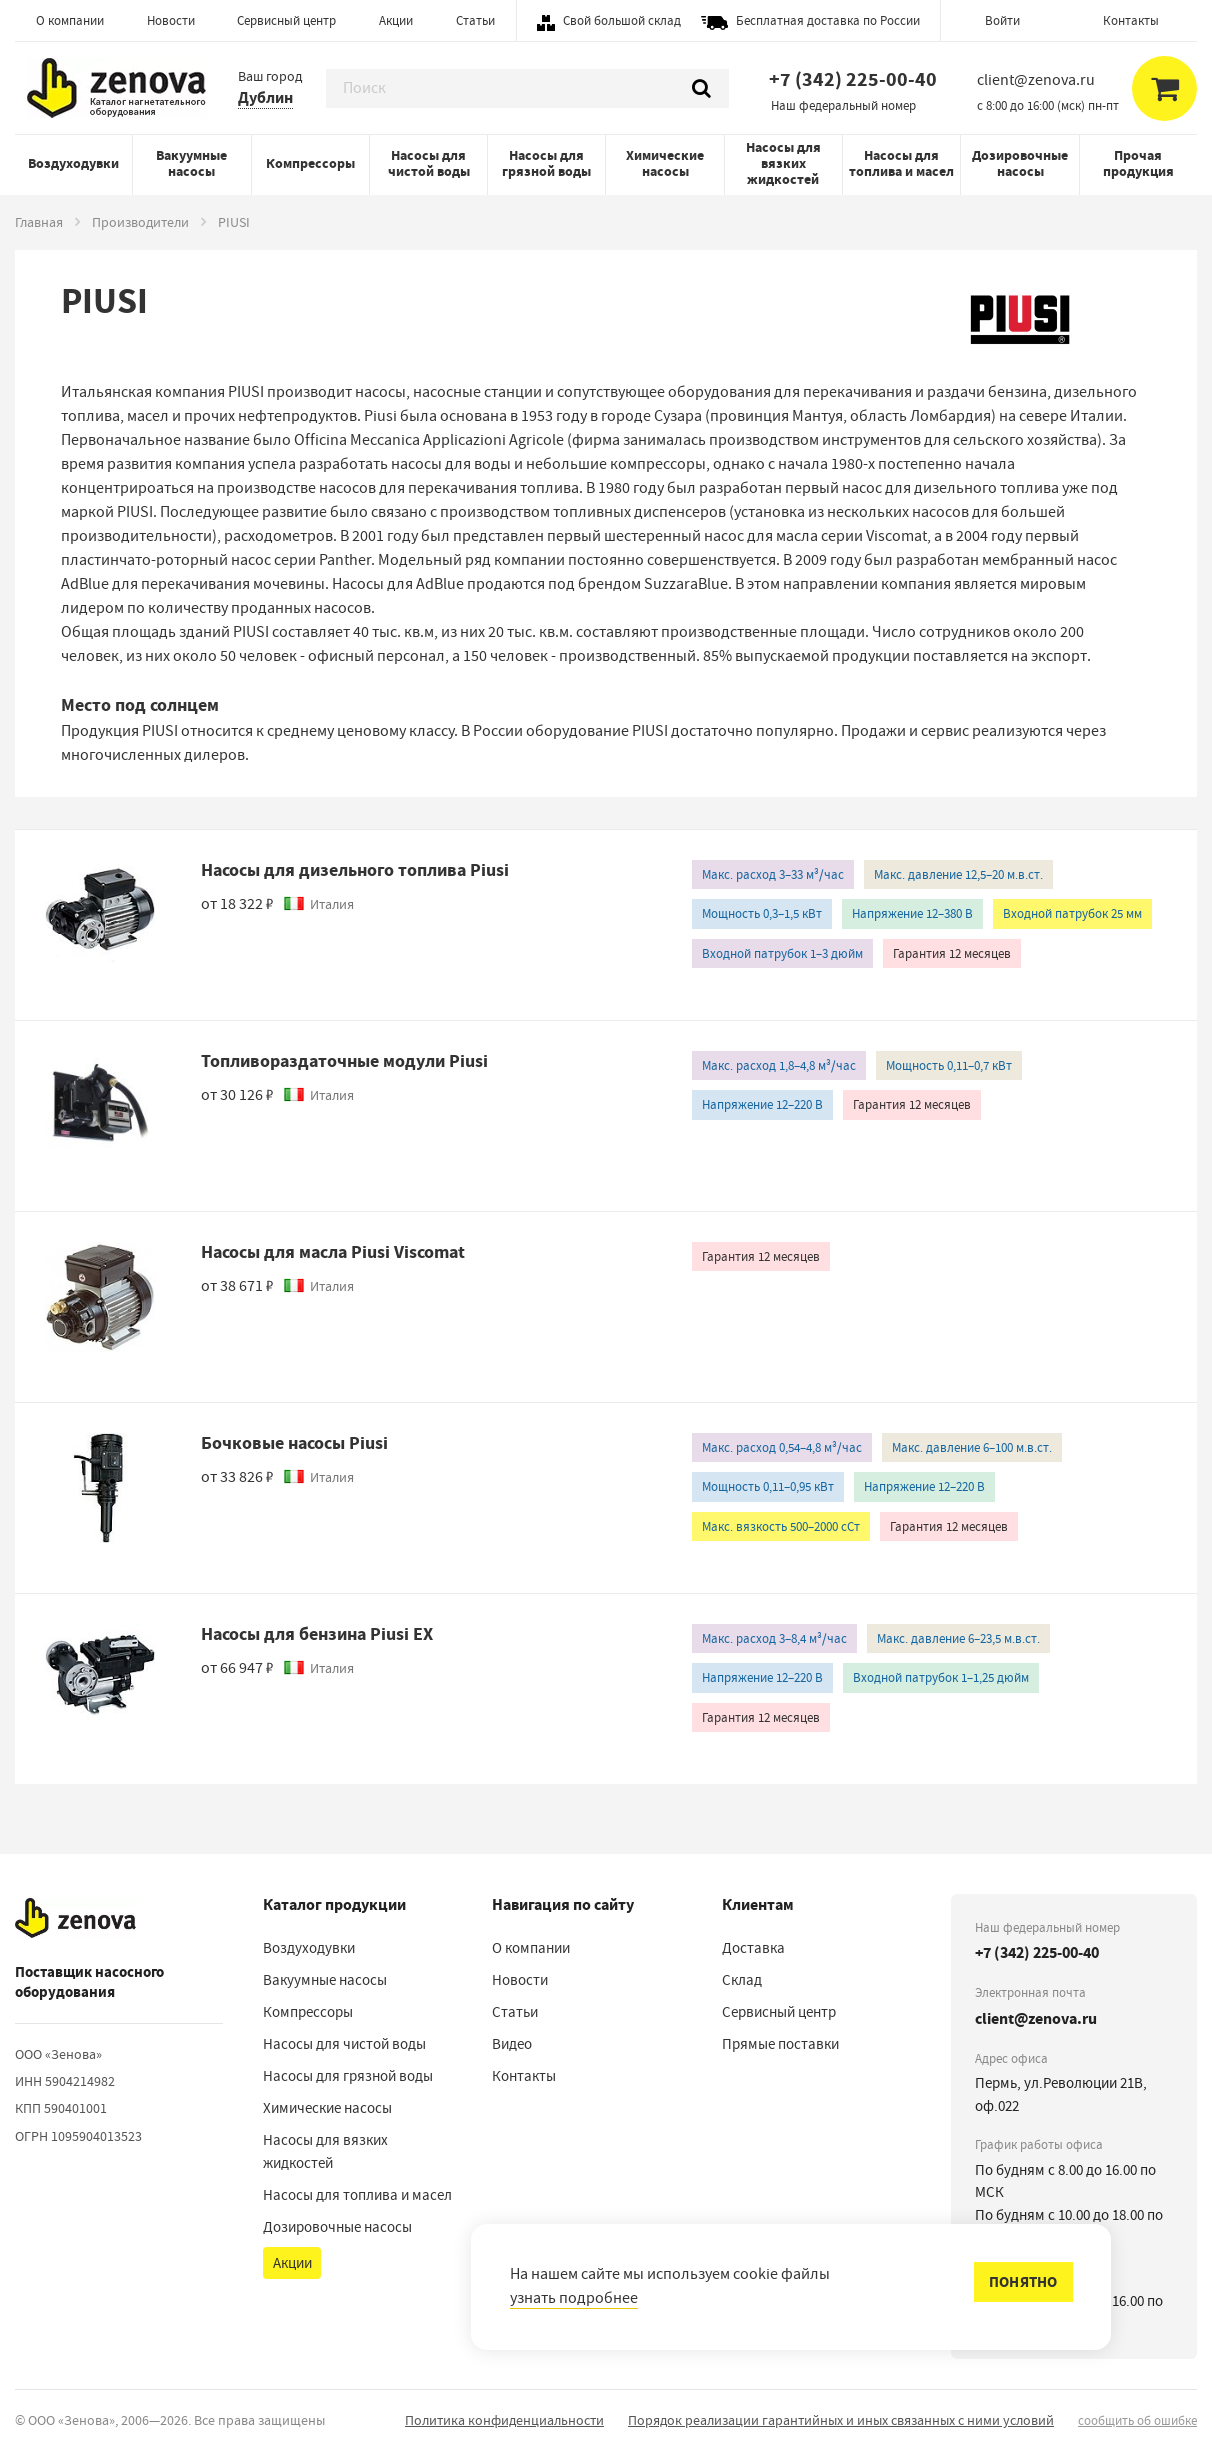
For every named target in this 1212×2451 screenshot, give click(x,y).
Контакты (1131, 20)
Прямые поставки (780, 2044)
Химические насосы (665, 163)
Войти (1002, 20)
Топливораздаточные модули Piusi (344, 1061)
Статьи (475, 20)
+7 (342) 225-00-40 (853, 79)
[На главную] (75, 1919)
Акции (396, 20)
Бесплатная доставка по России (828, 20)
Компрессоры (310, 163)
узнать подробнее (574, 2298)
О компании (70, 20)
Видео (512, 2044)
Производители (140, 222)
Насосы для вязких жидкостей (783, 163)
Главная (39, 222)
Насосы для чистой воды (429, 163)
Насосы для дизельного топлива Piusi (355, 870)
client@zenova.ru (1036, 2018)
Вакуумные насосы (191, 163)
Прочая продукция (1138, 163)
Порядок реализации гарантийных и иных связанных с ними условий (841, 2420)
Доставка (753, 1948)
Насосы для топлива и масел (901, 163)
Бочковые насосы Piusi (294, 1443)
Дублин (265, 97)
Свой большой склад (622, 20)
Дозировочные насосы (1020, 163)
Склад (742, 1980)
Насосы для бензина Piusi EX (317, 1634)
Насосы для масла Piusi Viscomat (333, 1252)
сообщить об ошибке (1137, 2420)
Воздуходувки (73, 163)
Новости (171, 20)
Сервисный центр (286, 20)
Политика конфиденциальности (504, 2420)
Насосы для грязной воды (546, 163)
